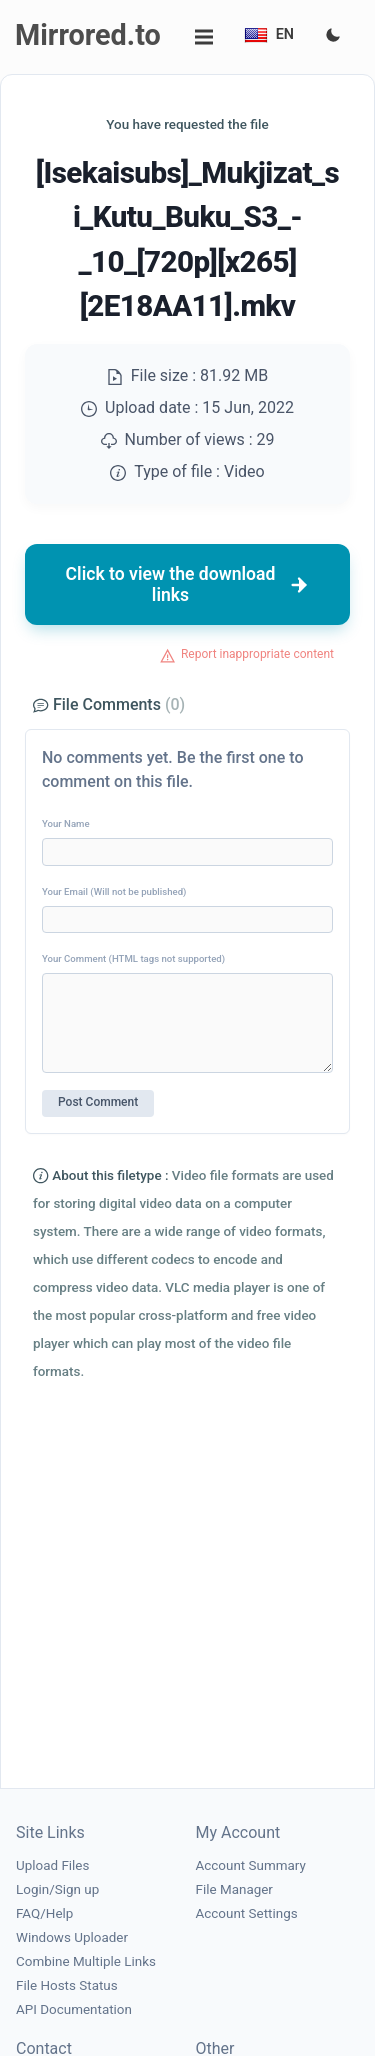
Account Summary (251, 1865)
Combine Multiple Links (86, 1961)
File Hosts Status (67, 1985)
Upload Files (52, 1865)
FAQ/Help (44, 1913)
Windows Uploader (72, 1937)
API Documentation (74, 2009)
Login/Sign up (57, 1889)
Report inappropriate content (257, 654)
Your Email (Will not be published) (114, 891)
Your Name (66, 823)
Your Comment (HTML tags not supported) (133, 958)
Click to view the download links (188, 584)
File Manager (234, 1889)
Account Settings (247, 1913)
